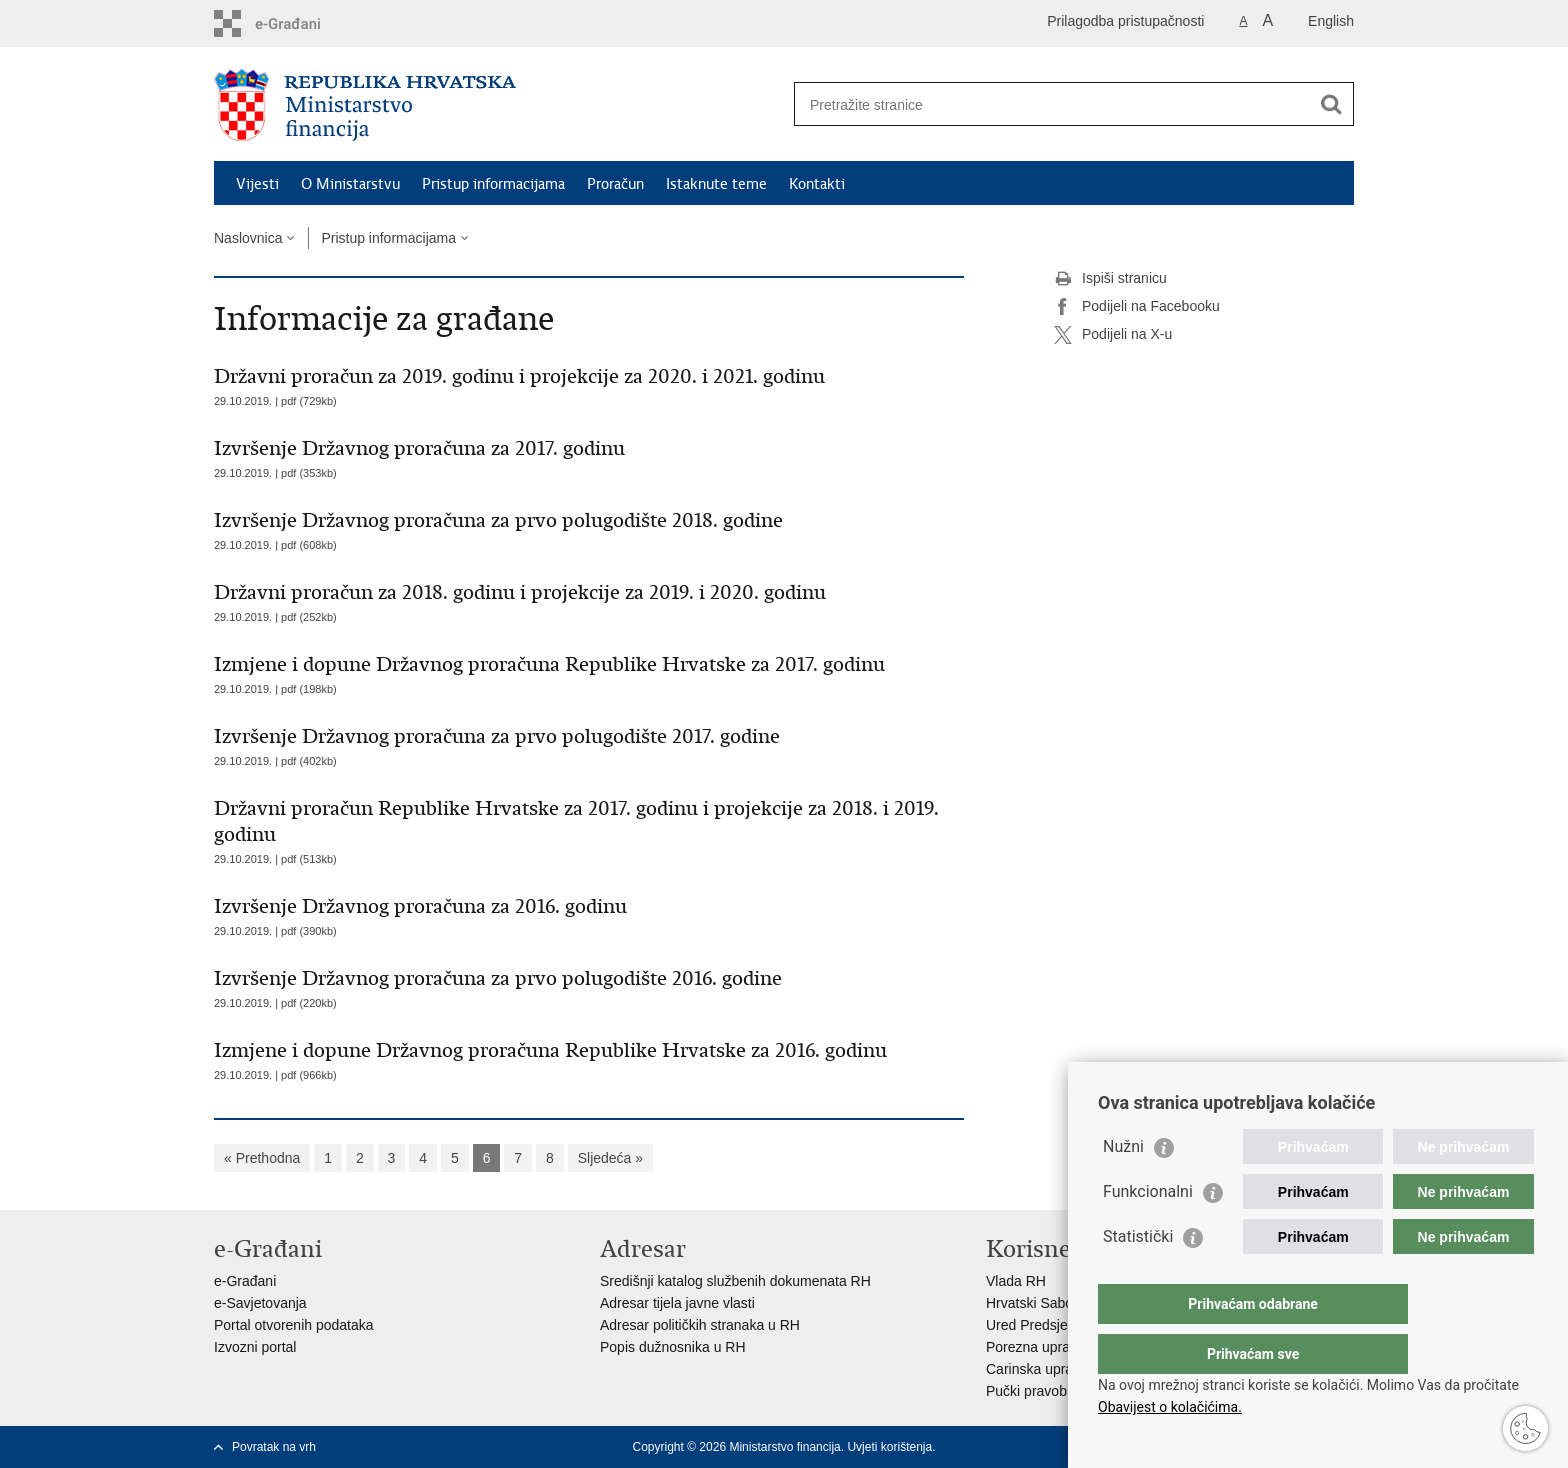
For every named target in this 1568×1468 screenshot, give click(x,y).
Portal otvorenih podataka (294, 1325)
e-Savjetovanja (260, 1303)
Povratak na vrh (274, 1447)
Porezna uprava (1035, 1347)
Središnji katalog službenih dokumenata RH (735, 1281)
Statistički (1138, 1276)
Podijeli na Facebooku (1137, 307)
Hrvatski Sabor (1032, 1303)
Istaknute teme (716, 184)
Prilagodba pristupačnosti (1125, 21)
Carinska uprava (1037, 1369)
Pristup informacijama (493, 184)
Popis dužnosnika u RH (673, 1347)
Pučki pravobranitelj (1047, 1391)
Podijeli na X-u (1113, 335)
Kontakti (817, 184)
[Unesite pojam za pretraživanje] (1052, 104)
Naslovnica (248, 238)
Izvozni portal (255, 1347)
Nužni (1123, 1186)
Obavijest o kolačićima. (1170, 1407)
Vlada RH (1016, 1281)
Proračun (615, 184)
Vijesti (257, 184)
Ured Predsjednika (1043, 1325)
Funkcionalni (1148, 1231)
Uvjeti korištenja (889, 1447)
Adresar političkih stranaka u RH (700, 1325)
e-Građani (245, 1281)
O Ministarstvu (350, 184)
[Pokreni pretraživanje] (1331, 104)
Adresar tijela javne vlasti (677, 1303)
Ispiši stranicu (1110, 279)
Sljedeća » (610, 1158)
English (1331, 21)
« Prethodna (262, 1158)
